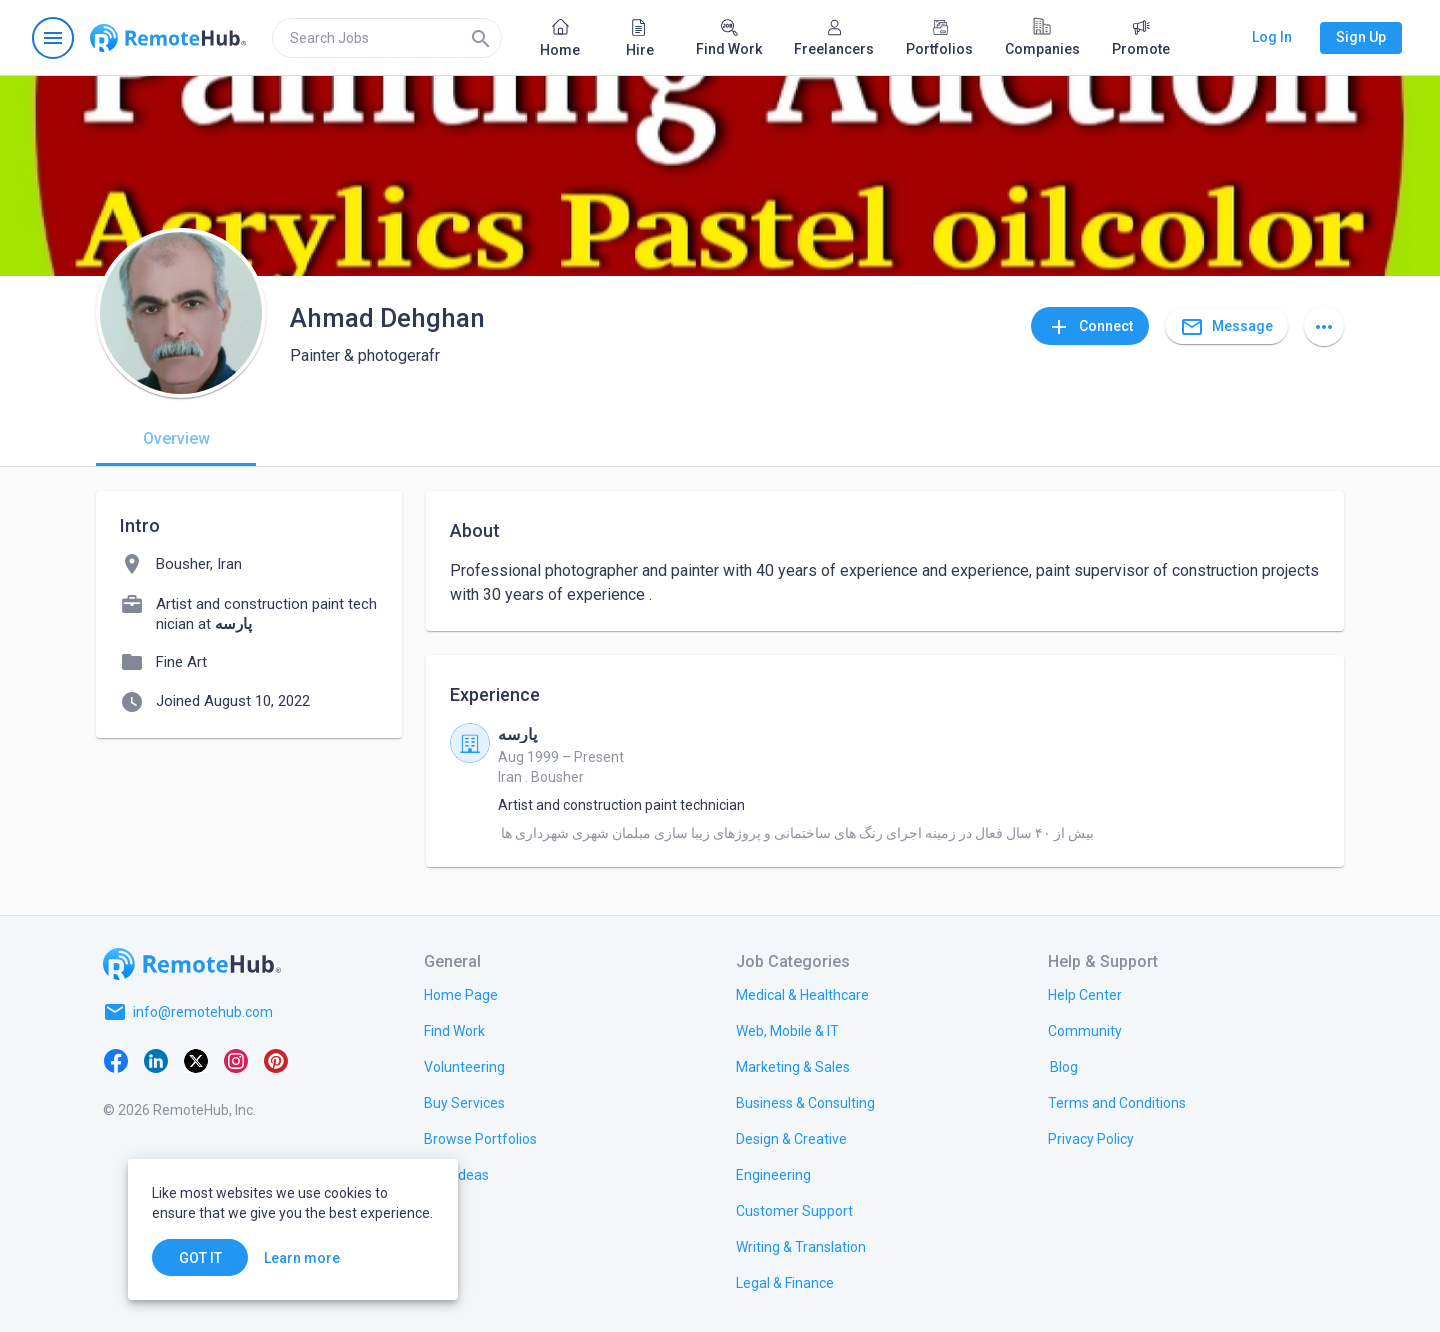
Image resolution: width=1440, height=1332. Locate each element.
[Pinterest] (276, 1060)
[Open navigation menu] (53, 38)
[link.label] (1085, 994)
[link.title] (461, 994)
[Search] (481, 38)
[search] (387, 38)
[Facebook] (116, 1060)
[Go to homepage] (168, 38)
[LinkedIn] (156, 1060)
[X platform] (196, 1060)
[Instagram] (236, 1060)
